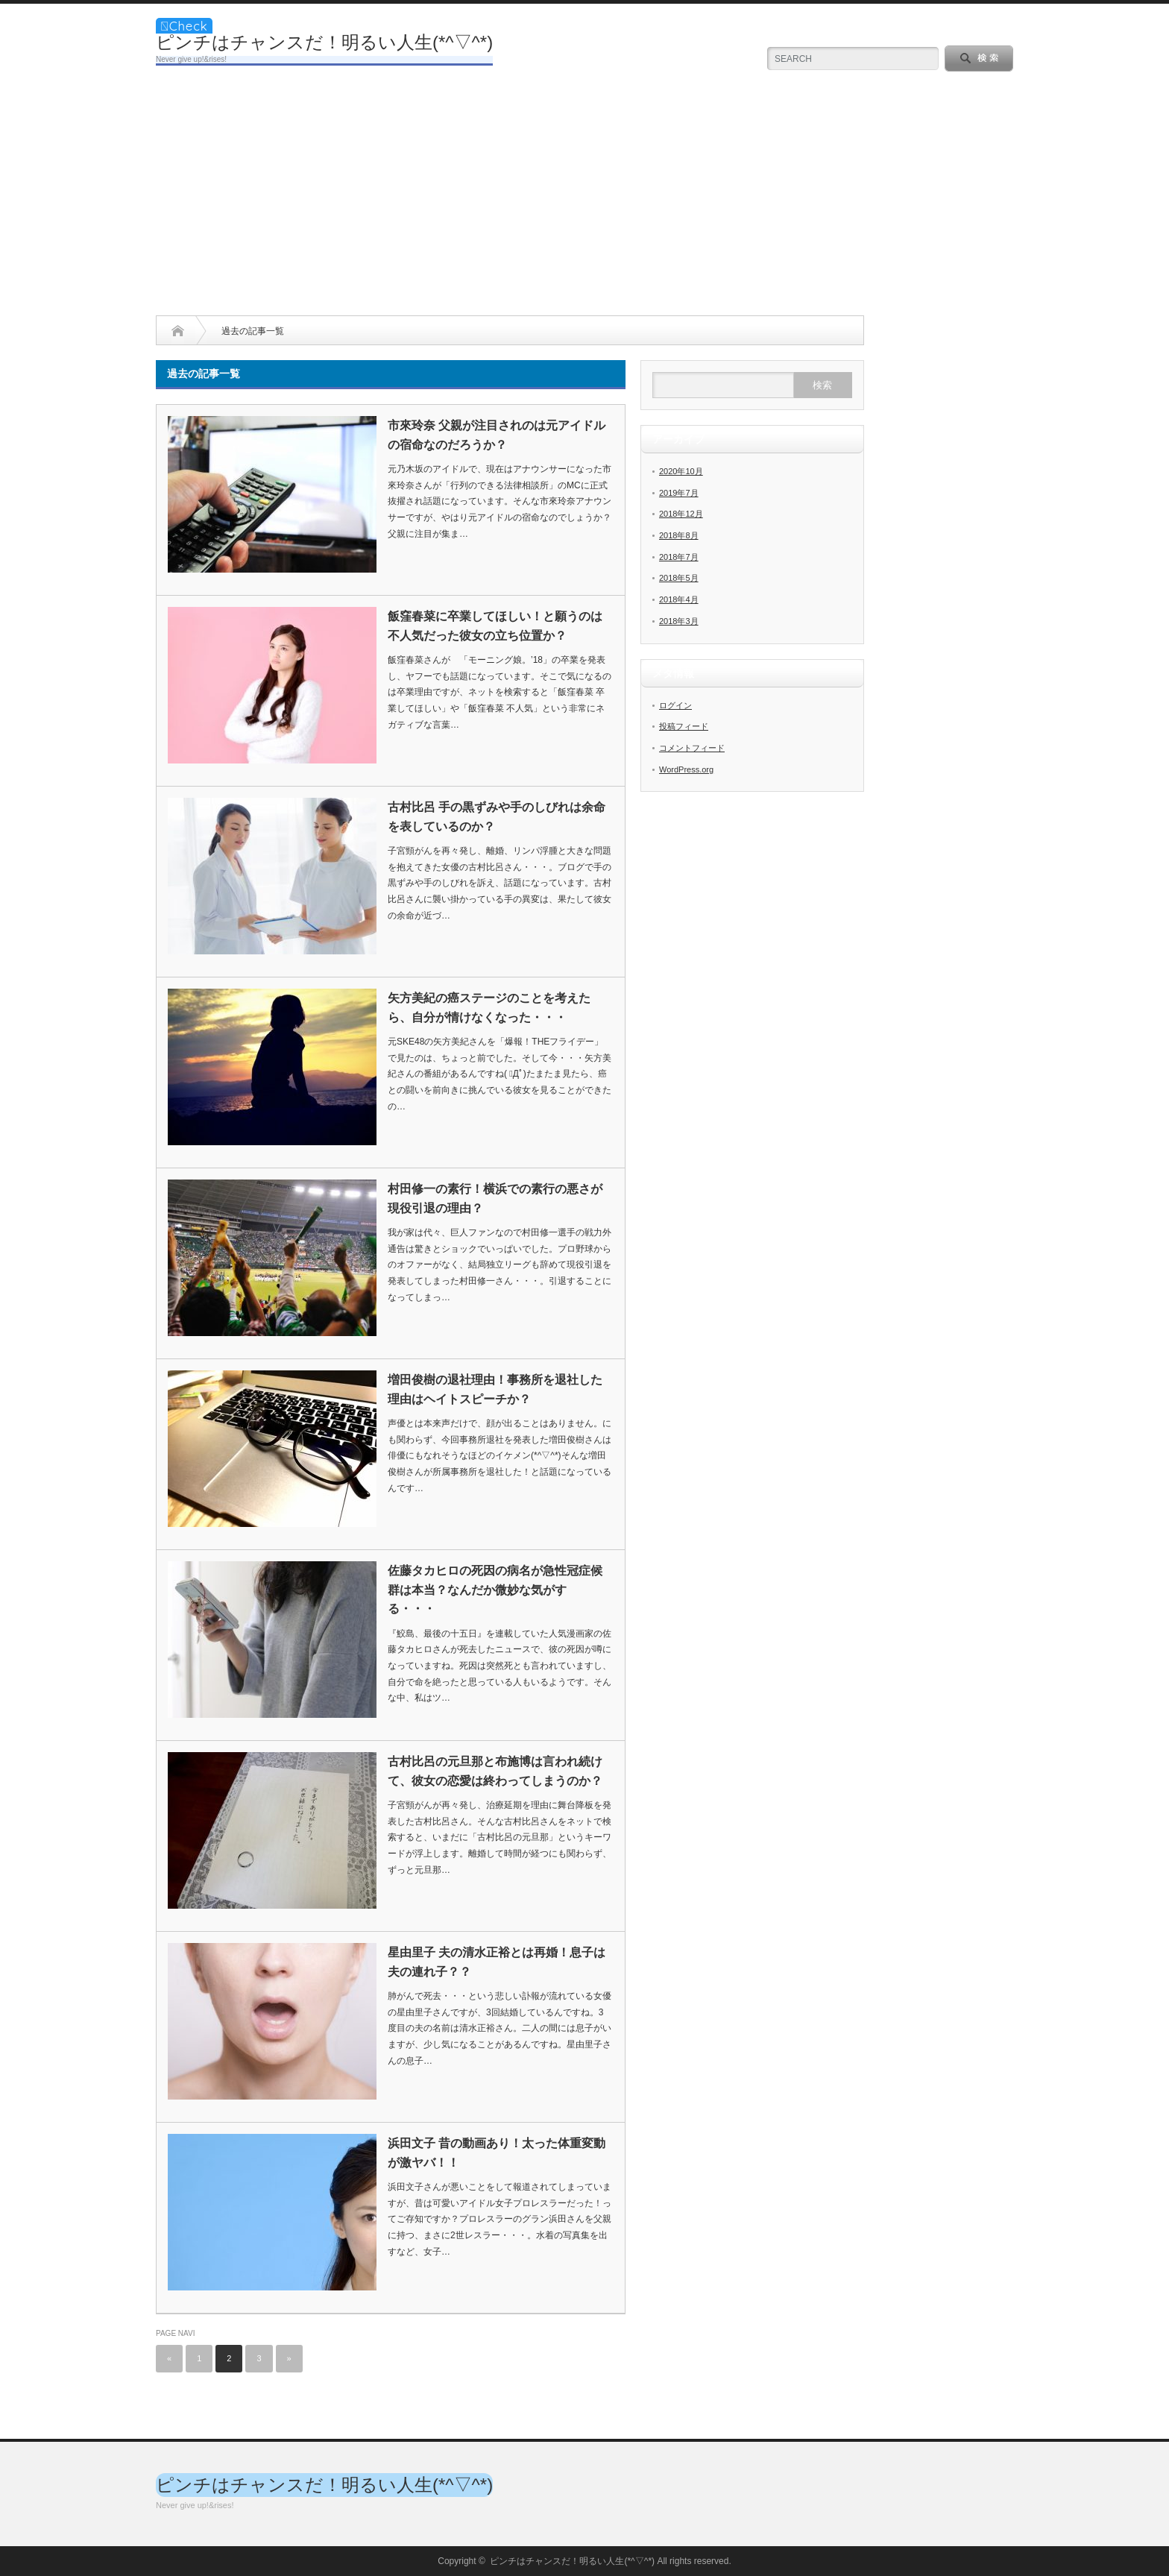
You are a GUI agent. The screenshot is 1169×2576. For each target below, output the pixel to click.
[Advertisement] (584, 203)
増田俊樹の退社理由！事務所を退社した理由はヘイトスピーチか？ (495, 1389)
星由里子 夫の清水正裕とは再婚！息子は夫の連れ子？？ (496, 1962)
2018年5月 (679, 577)
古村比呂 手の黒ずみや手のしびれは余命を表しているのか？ (496, 817)
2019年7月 (679, 492)
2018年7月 (679, 556)
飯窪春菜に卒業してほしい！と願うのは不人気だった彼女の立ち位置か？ (495, 626)
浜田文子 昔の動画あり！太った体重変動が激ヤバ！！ (496, 2153)
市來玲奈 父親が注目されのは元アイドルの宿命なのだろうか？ (496, 435)
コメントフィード (692, 747)
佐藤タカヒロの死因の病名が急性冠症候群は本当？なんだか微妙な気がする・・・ (495, 1589)
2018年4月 (679, 599)
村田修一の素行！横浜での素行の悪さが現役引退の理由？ (495, 1198)
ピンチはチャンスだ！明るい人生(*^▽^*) (324, 42)
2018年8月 (679, 535)
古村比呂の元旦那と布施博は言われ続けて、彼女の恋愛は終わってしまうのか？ (495, 1771)
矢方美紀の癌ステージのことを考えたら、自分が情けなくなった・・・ (489, 1008)
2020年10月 (681, 471)
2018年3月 (679, 621)
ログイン (675, 705)
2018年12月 (681, 513)
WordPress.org (686, 769)
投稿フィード (683, 726)
